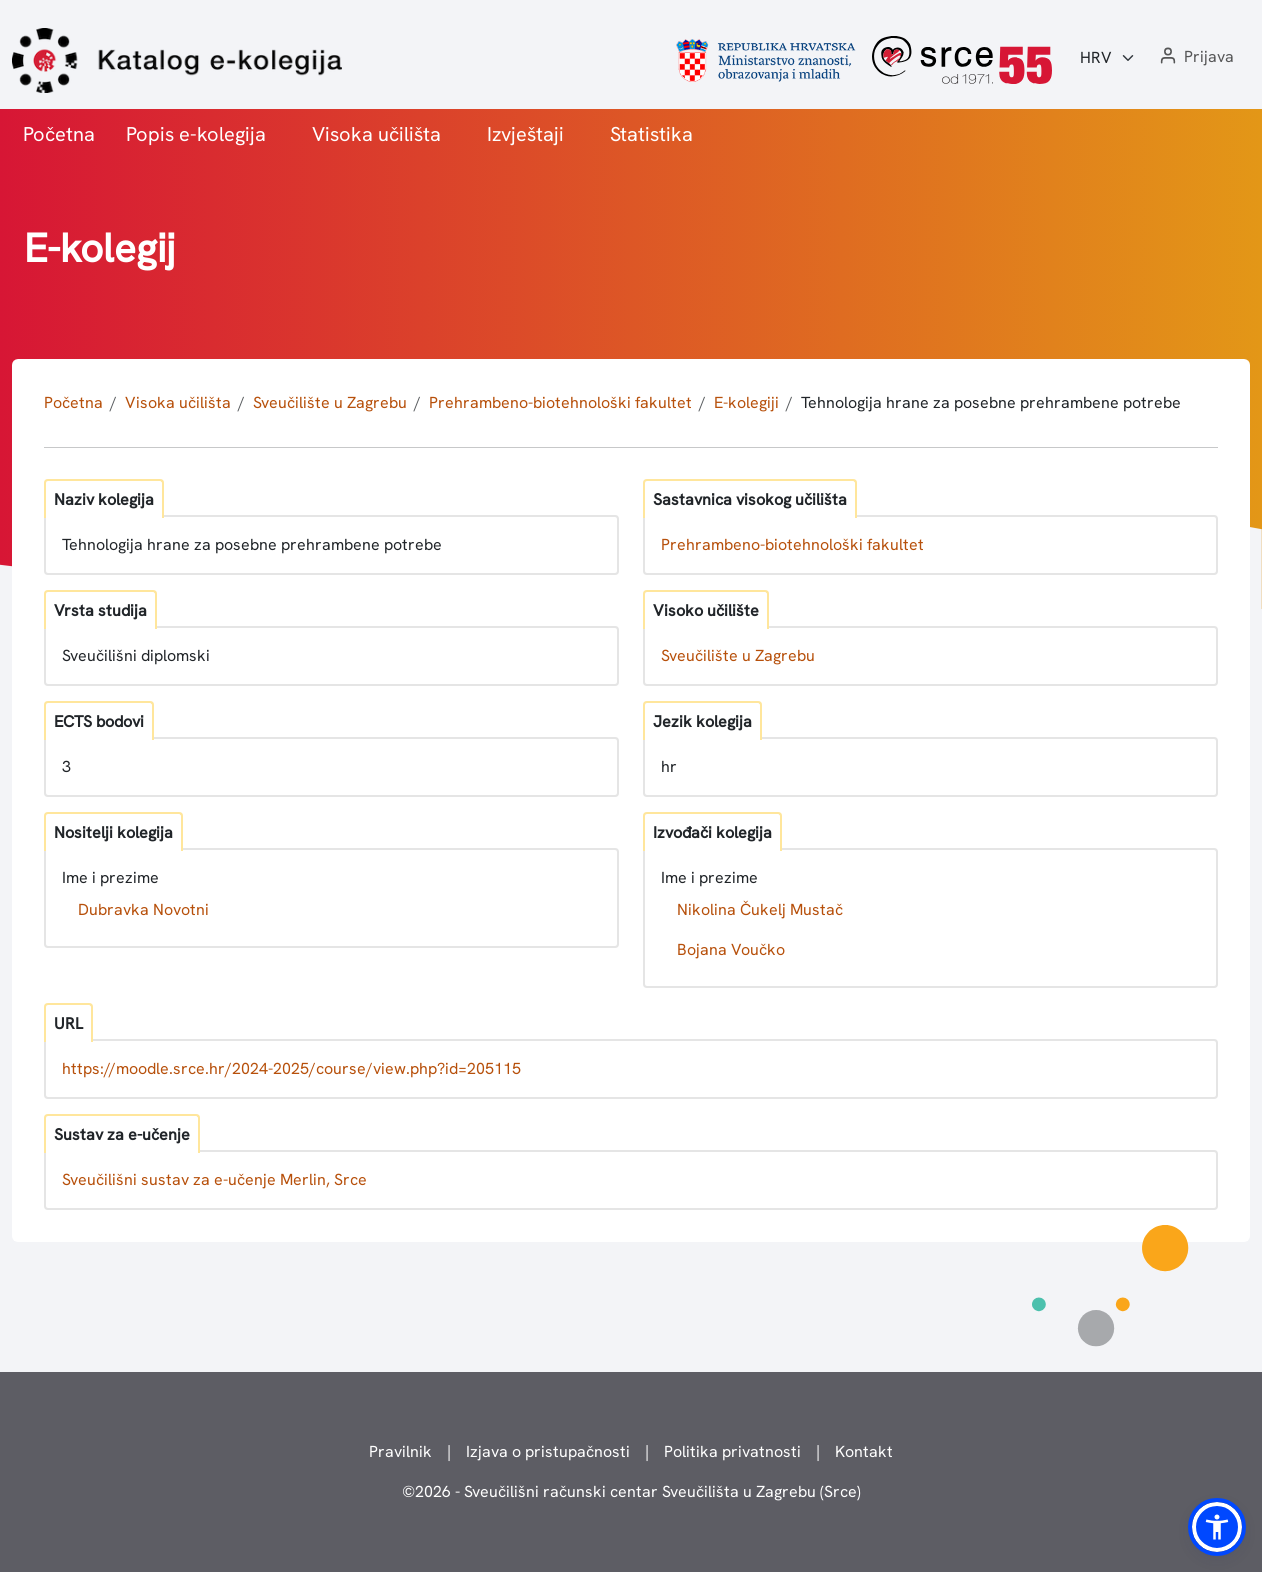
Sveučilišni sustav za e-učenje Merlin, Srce (214, 1179)
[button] (1195, 57)
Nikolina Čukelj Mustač (760, 909)
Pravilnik (400, 1451)
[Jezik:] (1108, 58)
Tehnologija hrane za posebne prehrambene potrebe (991, 402)
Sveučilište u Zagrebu (330, 402)
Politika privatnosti (732, 1451)
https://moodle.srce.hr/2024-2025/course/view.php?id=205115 (291, 1068)
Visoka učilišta (376, 134)
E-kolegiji (746, 402)
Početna (59, 134)
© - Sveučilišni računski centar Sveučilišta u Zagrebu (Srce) (631, 1491)
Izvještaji (525, 134)
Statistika (651, 134)
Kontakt (864, 1451)
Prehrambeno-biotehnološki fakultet (560, 402)
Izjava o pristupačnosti (548, 1451)
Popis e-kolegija (196, 134)
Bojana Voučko (731, 949)
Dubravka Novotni (143, 909)
